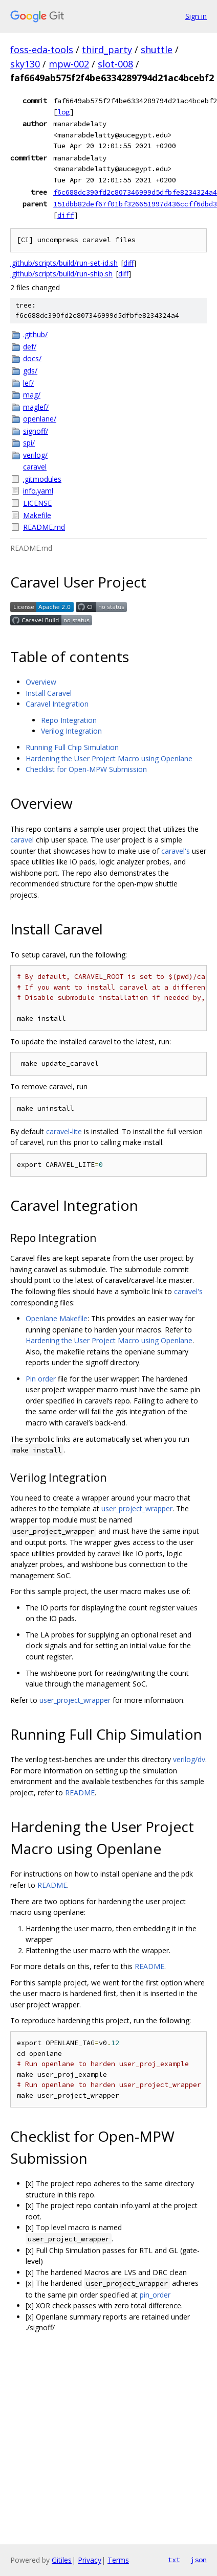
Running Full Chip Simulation (72, 747)
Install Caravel (49, 693)
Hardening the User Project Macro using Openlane (109, 758)
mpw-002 (69, 64)
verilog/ (35, 455)
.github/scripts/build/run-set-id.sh (64, 263)
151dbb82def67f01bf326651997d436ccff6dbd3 (135, 203)
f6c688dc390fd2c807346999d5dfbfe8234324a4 (135, 192)
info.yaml (38, 491)
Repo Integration (69, 720)
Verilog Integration (71, 731)
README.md (44, 527)
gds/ (30, 371)
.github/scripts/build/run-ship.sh (61, 273)
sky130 (25, 64)
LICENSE (37, 503)
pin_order (155, 2295)
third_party (107, 49)
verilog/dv (189, 1759)
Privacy (89, 2560)
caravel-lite (64, 1131)
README (80, 1792)
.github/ (35, 334)
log (63, 111)
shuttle (156, 49)
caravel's (175, 851)
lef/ (28, 383)
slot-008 (115, 64)
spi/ (29, 443)
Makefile (37, 515)
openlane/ (39, 419)
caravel (35, 467)
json (198, 2559)
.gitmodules (42, 479)
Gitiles (62, 2560)
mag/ (31, 395)
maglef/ (36, 407)
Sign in (196, 16)
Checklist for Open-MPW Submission (86, 769)
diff (65, 215)
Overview (41, 682)
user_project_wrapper (136, 1508)
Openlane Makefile (57, 1318)
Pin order (41, 1379)
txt (174, 2559)
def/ (29, 347)
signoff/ (35, 431)
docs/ (32, 358)
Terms (118, 2560)
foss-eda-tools (41, 49)
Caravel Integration (57, 704)
